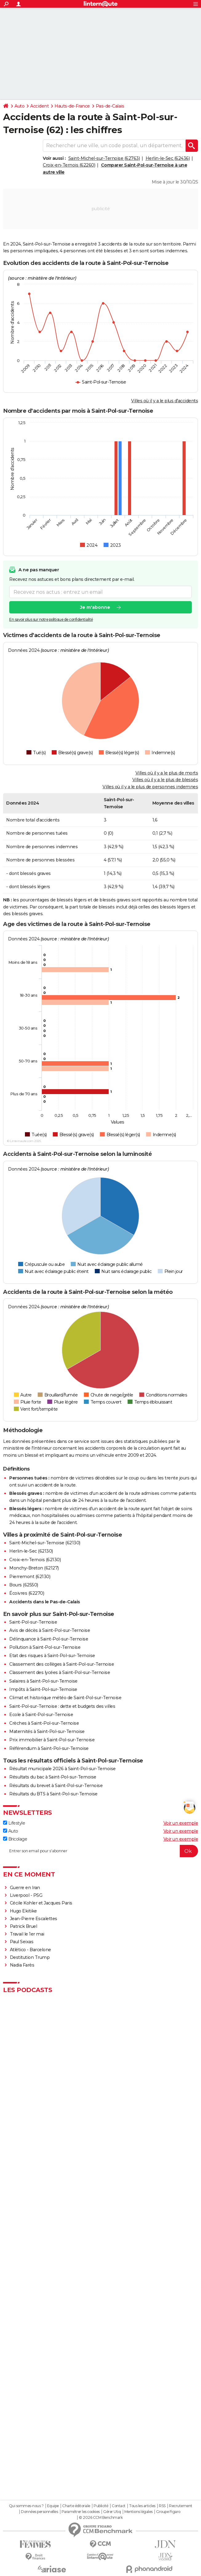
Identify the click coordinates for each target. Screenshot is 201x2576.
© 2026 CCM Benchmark (101, 2517)
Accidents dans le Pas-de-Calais (44, 1602)
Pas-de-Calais (110, 106)
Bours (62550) (23, 1585)
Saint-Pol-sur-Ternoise (33, 1622)
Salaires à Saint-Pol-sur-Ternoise (43, 1681)
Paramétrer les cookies (81, 2512)
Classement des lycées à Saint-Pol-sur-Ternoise (59, 1672)
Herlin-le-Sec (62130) (31, 1551)
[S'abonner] (100, 1851)
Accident (39, 106)
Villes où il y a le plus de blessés (165, 779)
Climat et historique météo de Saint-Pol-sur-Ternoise (65, 1697)
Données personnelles (39, 2512)
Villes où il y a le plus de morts (166, 773)
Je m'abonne (95, 607)
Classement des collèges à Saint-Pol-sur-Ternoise (61, 1664)
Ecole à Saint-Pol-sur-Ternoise (41, 1714)
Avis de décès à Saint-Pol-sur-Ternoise (49, 1630)
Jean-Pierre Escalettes (33, 1918)
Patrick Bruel (23, 1926)
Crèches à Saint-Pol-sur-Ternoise (44, 1723)
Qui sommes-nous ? (26, 2506)
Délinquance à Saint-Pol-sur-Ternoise (48, 1639)
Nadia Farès (22, 1965)
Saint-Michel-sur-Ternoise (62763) (104, 158)
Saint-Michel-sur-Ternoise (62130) (44, 1543)
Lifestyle (14, 1823)
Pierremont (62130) (29, 1576)
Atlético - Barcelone (30, 1949)
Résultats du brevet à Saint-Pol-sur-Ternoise (56, 1785)
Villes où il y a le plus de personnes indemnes (150, 787)
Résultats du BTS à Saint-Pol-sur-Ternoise (53, 1794)
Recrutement (180, 2506)
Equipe (53, 2506)
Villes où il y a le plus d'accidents (164, 401)
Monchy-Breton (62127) (34, 1568)
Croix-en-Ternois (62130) (35, 1559)
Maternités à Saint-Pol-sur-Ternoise (47, 1731)
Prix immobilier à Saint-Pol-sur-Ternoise (51, 1740)
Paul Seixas (22, 1941)
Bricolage (15, 1839)
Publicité (101, 2506)
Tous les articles (142, 2506)
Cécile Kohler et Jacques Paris (41, 1903)
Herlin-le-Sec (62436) (168, 158)
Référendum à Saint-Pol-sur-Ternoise (49, 1748)
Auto (19, 106)
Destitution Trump (30, 1957)
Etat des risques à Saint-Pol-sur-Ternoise (52, 1655)
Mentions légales (138, 2512)
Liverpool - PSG (26, 1895)
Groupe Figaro (168, 2512)
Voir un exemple (180, 1823)
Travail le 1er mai (27, 1934)
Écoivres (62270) (26, 1593)
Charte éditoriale (76, 2506)
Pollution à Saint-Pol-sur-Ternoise (44, 1647)
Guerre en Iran (25, 1887)
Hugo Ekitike (23, 1911)
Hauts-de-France (72, 106)
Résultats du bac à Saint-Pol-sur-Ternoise (52, 1777)
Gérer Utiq (112, 2512)
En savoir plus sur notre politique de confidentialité (51, 619)
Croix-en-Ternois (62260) (69, 165)
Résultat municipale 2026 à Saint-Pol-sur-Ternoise (62, 1768)
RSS (162, 2506)
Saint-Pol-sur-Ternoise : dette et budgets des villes (62, 1706)
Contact (119, 2506)
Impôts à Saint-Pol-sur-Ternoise (43, 1689)
